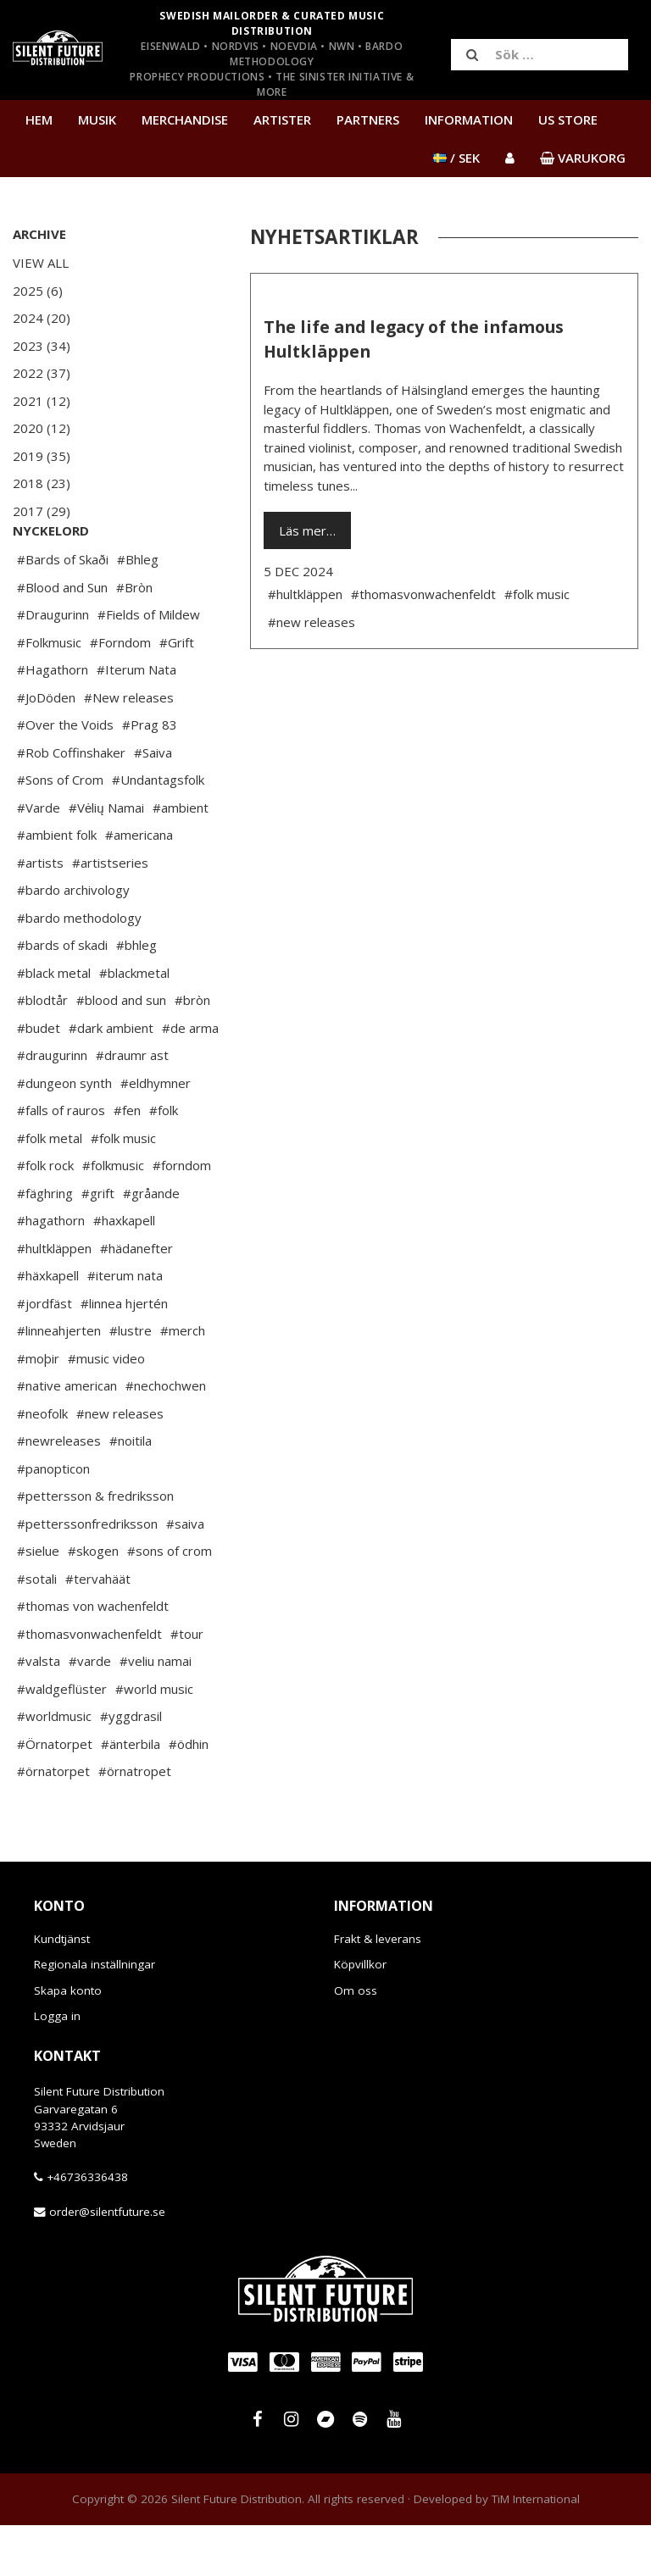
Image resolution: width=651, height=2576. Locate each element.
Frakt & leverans (377, 1989)
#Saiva (153, 803)
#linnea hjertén (124, 1354)
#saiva (185, 1574)
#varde (90, 1711)
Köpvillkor (360, 2015)
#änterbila (130, 1794)
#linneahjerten (59, 1381)
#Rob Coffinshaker (71, 803)
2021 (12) (41, 400)
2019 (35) (41, 455)
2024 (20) (41, 317)
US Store (568, 119)
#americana (139, 885)
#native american (67, 1436)
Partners (368, 119)
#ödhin (189, 1794)
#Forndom (120, 693)
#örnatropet (134, 1821)
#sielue (38, 1601)
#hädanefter (136, 1299)
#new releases (120, 1464)
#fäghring (45, 1243)
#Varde (38, 858)
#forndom (182, 1216)
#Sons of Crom (60, 830)
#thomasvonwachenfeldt (89, 1684)
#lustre (130, 1381)
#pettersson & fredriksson (95, 1546)
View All (41, 262)
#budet (38, 1078)
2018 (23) (41, 483)
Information (469, 119)
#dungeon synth (64, 1133)
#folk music (123, 1188)
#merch (182, 1381)
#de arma (190, 1078)
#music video (106, 1409)
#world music (154, 1739)
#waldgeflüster (62, 1739)
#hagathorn (51, 1271)
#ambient (181, 858)
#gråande (151, 1243)
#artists (40, 913)
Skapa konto (68, 2041)
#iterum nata (125, 1326)
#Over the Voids (65, 775)
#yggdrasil (131, 1766)
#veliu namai (156, 1711)
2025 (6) (38, 290)
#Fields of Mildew (148, 665)
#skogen (93, 1601)
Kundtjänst (62, 1989)
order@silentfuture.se (107, 2262)
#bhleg (136, 995)
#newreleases (59, 1491)
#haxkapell (124, 1271)
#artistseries (110, 913)
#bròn (192, 1050)
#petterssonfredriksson (87, 1574)
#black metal (54, 1023)
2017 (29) (41, 510)
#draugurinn (52, 1105)
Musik (97, 119)
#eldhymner (155, 1133)
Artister (282, 119)
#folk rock (45, 1216)
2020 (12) (41, 427)
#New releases (129, 748)
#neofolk (42, 1464)
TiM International (536, 2549)
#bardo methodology (79, 968)
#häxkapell (48, 1326)
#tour (186, 1684)
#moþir (38, 1409)
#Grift (176, 693)
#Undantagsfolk (158, 830)
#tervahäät (98, 1629)
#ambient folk (57, 885)
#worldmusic (54, 1766)
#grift (97, 1243)
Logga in (57, 2066)
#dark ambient (111, 1078)
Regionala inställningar (94, 2015)
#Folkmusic (49, 693)
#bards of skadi (62, 995)
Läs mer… (307, 530)
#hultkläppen (54, 1299)
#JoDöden (46, 748)
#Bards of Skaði (62, 610)
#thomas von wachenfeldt (93, 1656)
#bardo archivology (73, 940)
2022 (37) (41, 372)
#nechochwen (165, 1436)
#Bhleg (138, 610)
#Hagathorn (52, 720)
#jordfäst (44, 1354)
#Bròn (134, 638)
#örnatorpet (53, 1821)
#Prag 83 (149, 775)
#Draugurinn (53, 665)
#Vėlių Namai (106, 858)
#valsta (38, 1711)
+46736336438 (87, 2227)
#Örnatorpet (54, 1794)
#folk (163, 1160)
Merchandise (185, 119)
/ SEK (456, 157)
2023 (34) (41, 345)
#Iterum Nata (136, 720)
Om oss (355, 2041)
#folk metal (49, 1188)
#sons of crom (169, 1601)
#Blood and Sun (62, 638)
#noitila (130, 1491)
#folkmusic (113, 1216)
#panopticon (53, 1519)
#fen (127, 1160)
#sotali (37, 1629)
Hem (39, 119)
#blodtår (42, 1050)
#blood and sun (121, 1050)
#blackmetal (134, 1023)
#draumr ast (132, 1105)
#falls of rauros (61, 1160)
